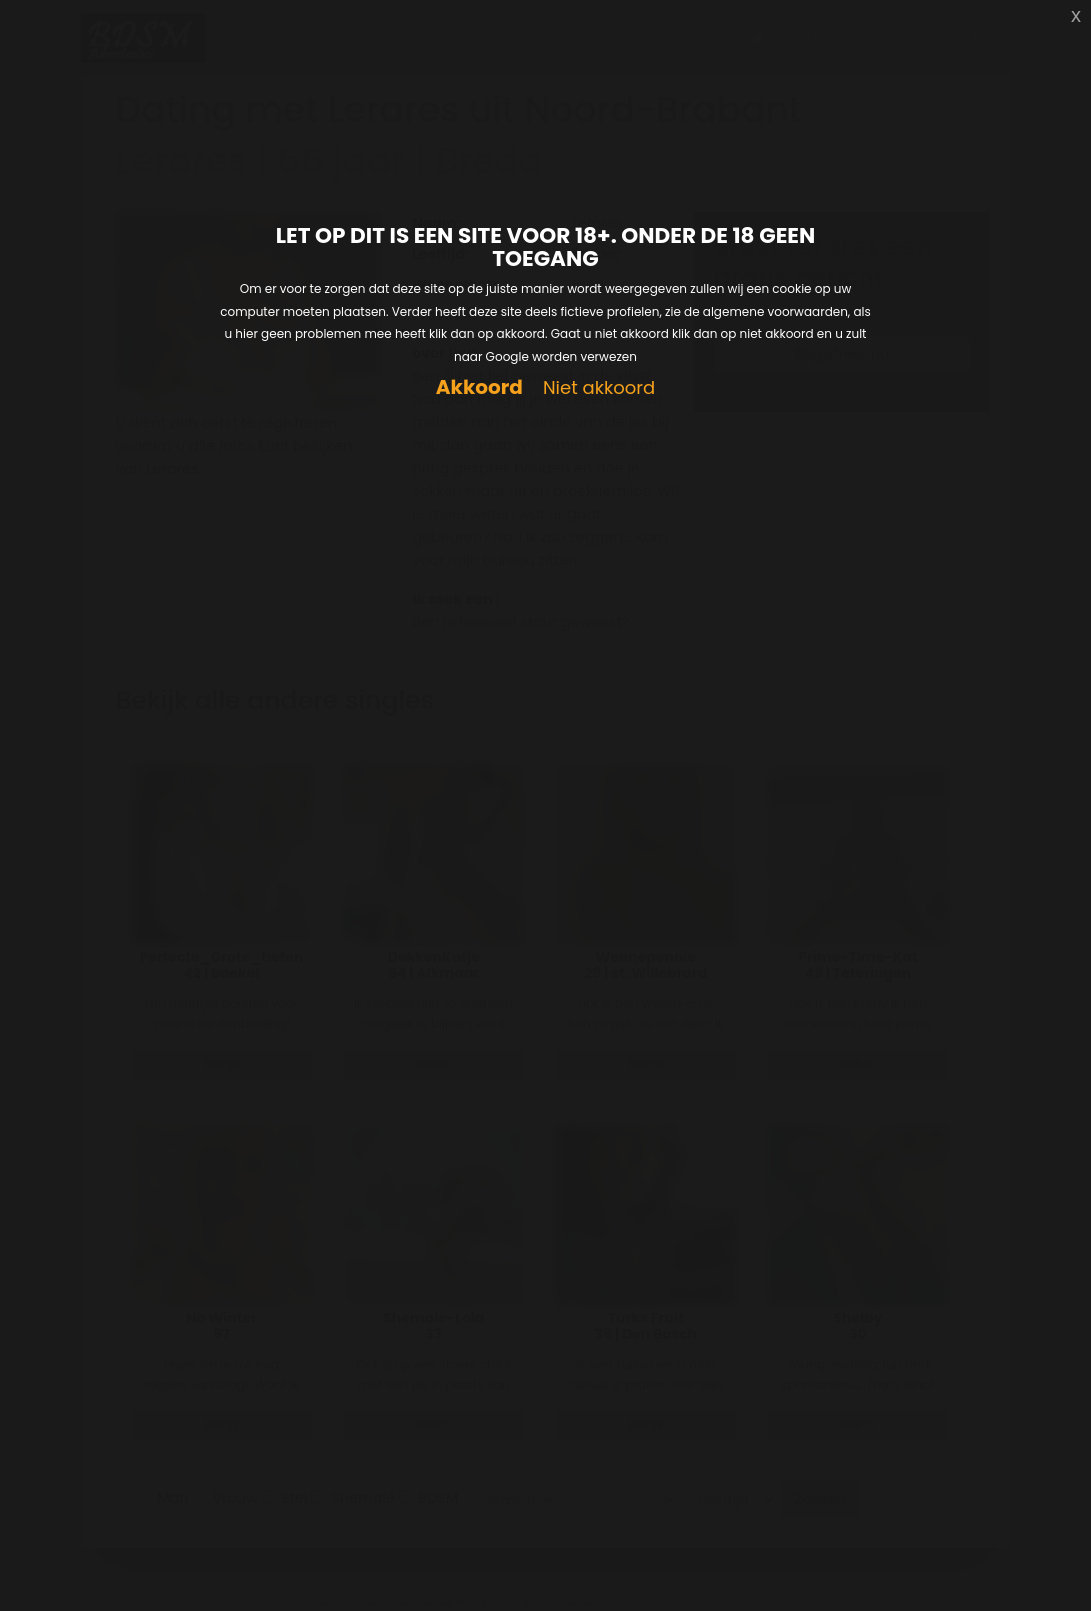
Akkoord (479, 387)
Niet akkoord (599, 388)
